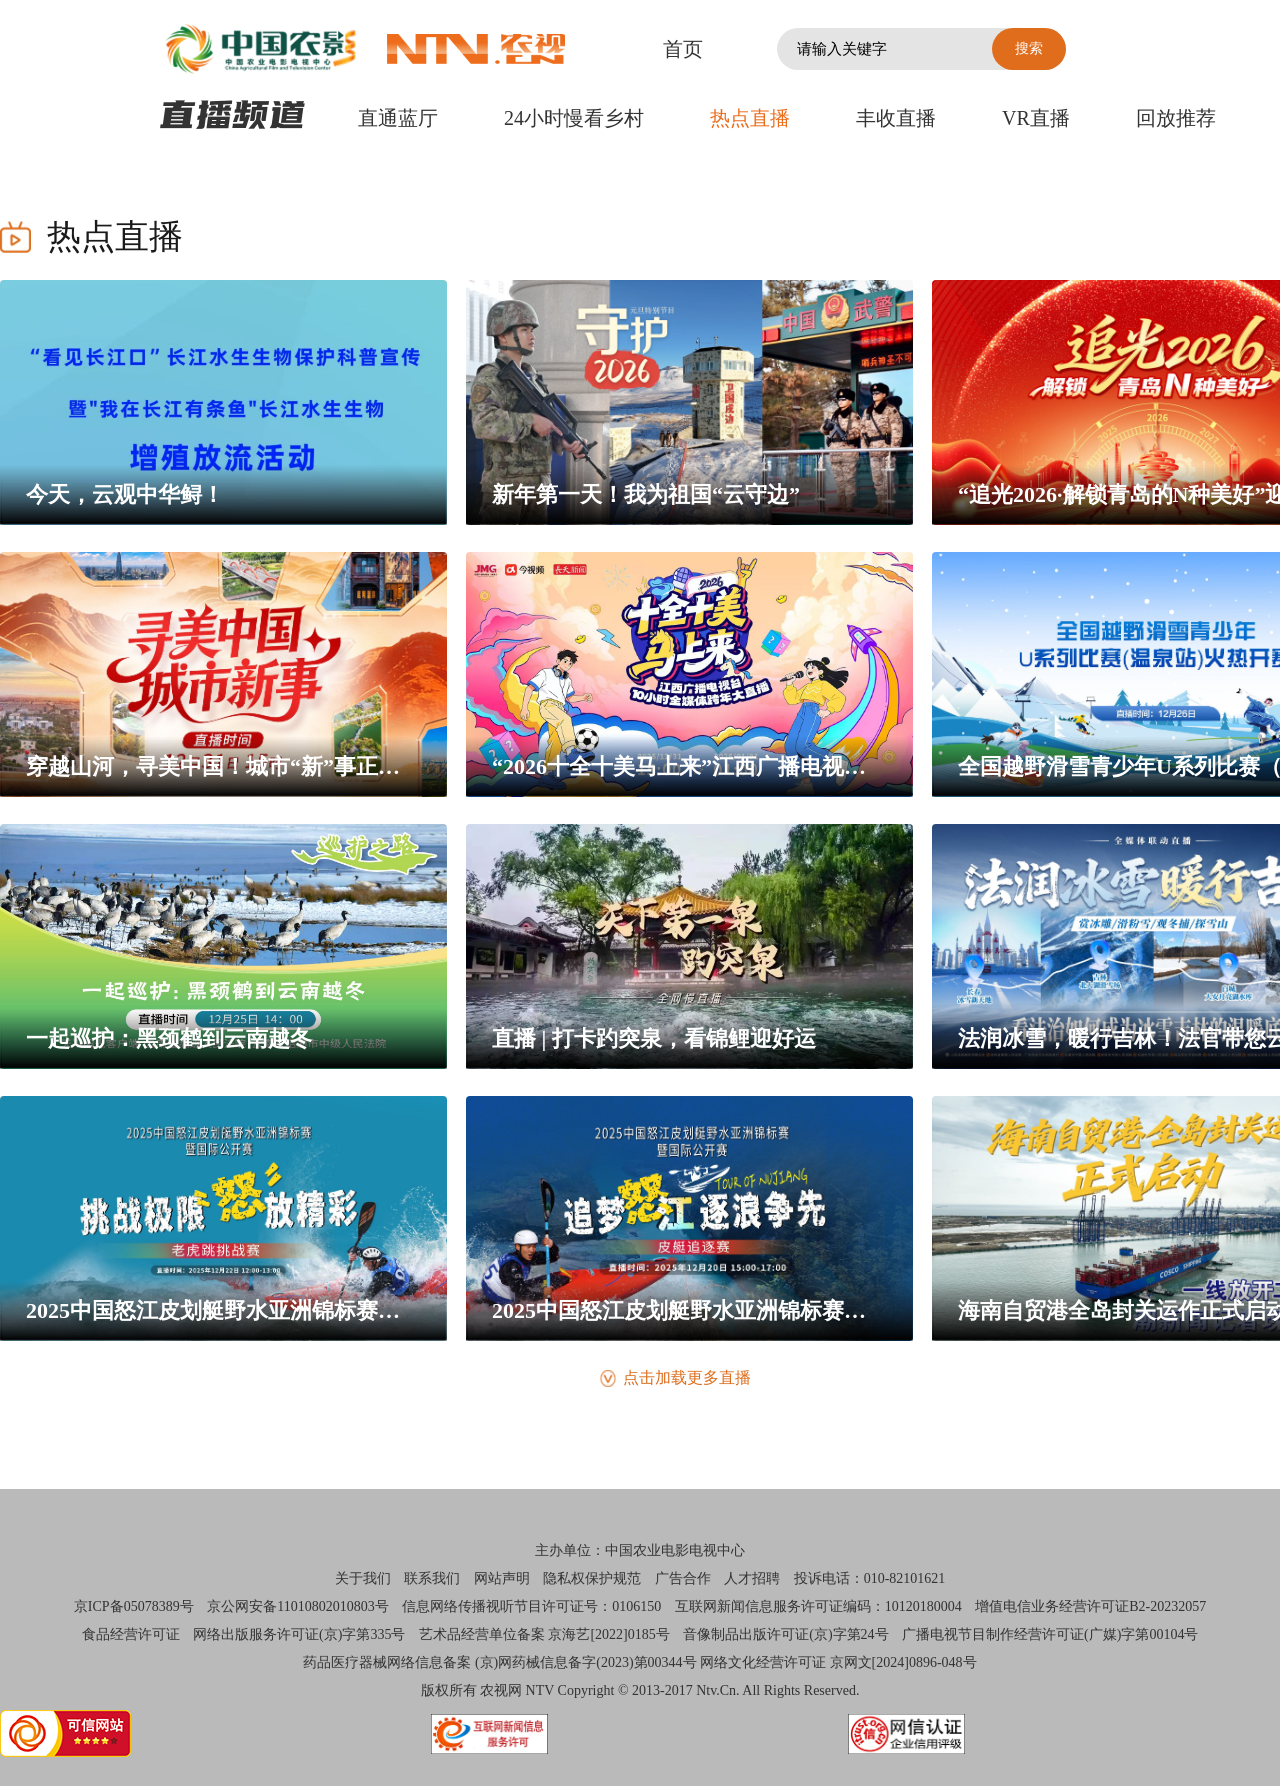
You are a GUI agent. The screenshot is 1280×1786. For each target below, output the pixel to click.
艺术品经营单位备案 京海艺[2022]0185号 (544, 1634)
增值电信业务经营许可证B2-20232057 (1090, 1606)
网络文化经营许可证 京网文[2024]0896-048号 (838, 1662)
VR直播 (1036, 118)
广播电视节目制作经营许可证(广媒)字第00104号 (1050, 1634)
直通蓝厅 (398, 118)
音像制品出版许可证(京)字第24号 (785, 1634)
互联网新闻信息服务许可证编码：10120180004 (818, 1606)
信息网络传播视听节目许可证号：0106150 (531, 1606)
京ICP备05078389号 (134, 1606)
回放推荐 (1176, 118)
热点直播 (750, 118)
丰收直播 (896, 118)
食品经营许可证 (131, 1634)
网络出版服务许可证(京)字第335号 (299, 1634)
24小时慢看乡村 (574, 118)
